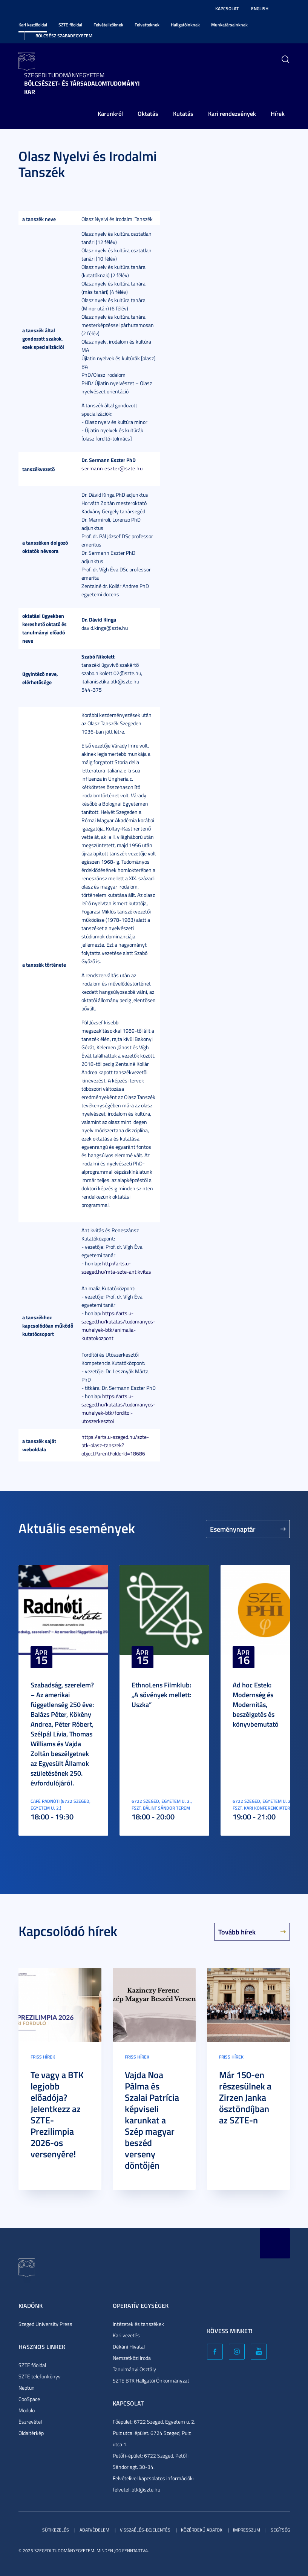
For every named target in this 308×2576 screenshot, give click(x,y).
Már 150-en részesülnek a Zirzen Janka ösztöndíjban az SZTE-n (245, 2097)
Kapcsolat (227, 8)
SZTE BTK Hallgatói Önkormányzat (151, 2380)
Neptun (26, 2387)
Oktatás (148, 113)
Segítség (280, 2530)
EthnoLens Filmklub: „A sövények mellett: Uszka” (161, 1694)
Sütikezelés (55, 2530)
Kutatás (183, 113)
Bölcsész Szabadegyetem (63, 35)
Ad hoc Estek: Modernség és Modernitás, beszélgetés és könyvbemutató (256, 1704)
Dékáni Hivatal (129, 2346)
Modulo (26, 2410)
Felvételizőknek (108, 24)
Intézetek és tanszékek (138, 2323)
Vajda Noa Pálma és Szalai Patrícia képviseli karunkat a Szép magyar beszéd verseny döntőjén (152, 2120)
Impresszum (246, 2530)
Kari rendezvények (232, 113)
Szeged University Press (45, 2323)
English (259, 8)
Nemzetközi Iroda (132, 2357)
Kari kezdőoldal (32, 24)
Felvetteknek (147, 24)
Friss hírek (43, 2057)
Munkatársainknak (229, 24)
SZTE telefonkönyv (39, 2376)
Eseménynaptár (233, 1529)
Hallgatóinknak (185, 24)
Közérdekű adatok (201, 2530)
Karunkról (110, 113)
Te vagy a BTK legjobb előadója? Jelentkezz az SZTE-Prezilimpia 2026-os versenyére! (57, 2114)
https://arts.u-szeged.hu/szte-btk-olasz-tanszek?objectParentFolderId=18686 (115, 1445)
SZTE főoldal (70, 24)
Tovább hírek (237, 1932)
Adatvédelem (94, 2530)
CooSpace (29, 2399)
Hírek (278, 113)
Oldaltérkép (31, 2432)
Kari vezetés (126, 2335)
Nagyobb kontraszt (285, 8)
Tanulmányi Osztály (134, 2369)
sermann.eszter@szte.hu (112, 468)
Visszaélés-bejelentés (145, 2530)
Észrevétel (30, 2421)
